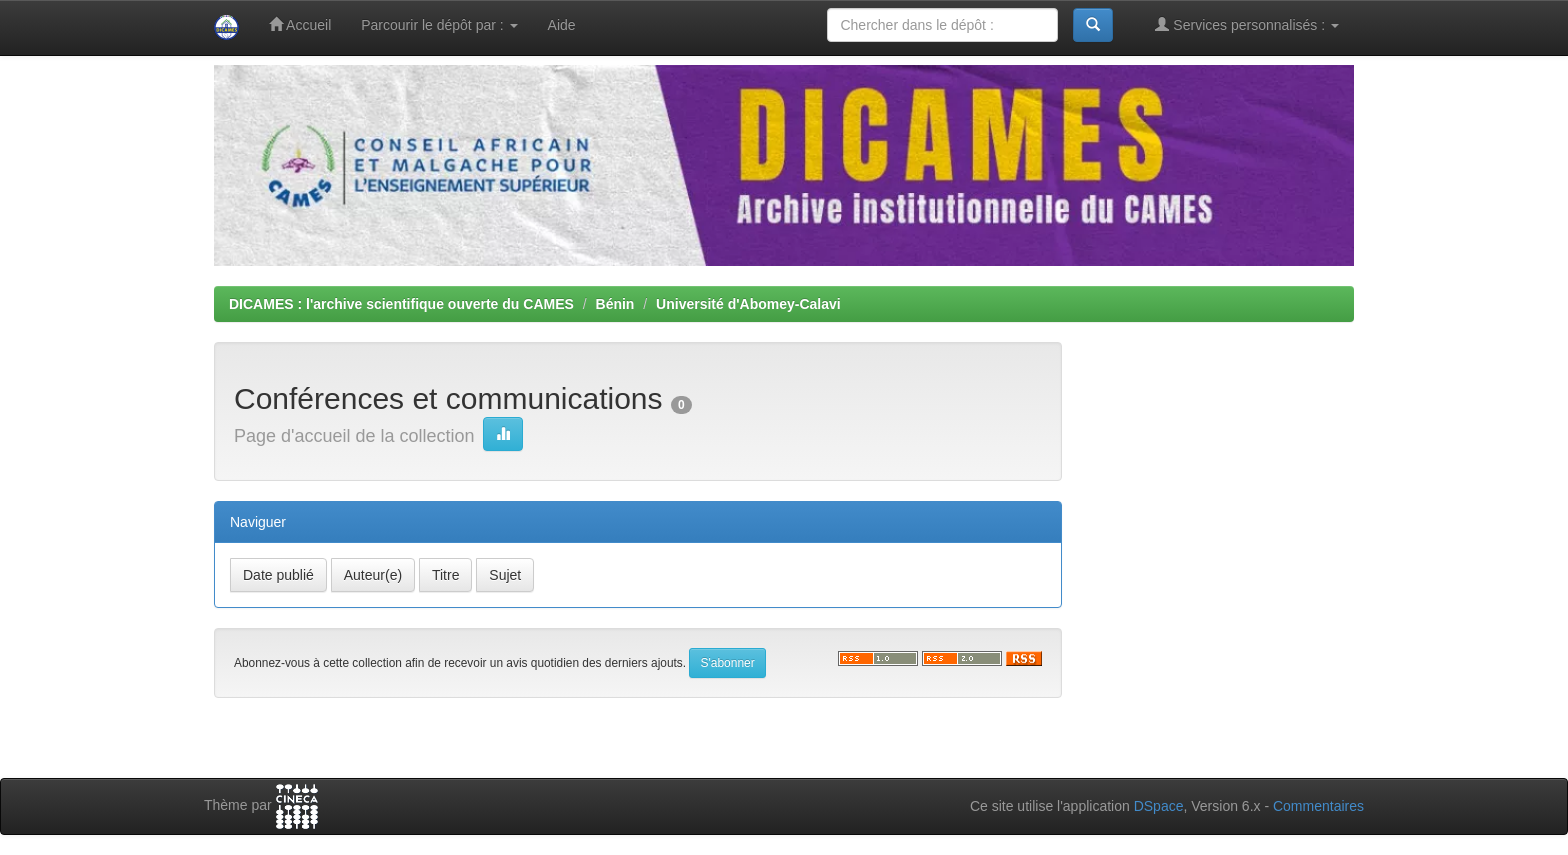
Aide (562, 25)
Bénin (615, 304)
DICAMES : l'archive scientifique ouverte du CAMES (401, 304)
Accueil (300, 24)
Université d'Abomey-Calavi (748, 304)
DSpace (1159, 806)
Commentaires (1318, 806)
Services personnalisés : (1247, 24)
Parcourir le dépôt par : (439, 25)
